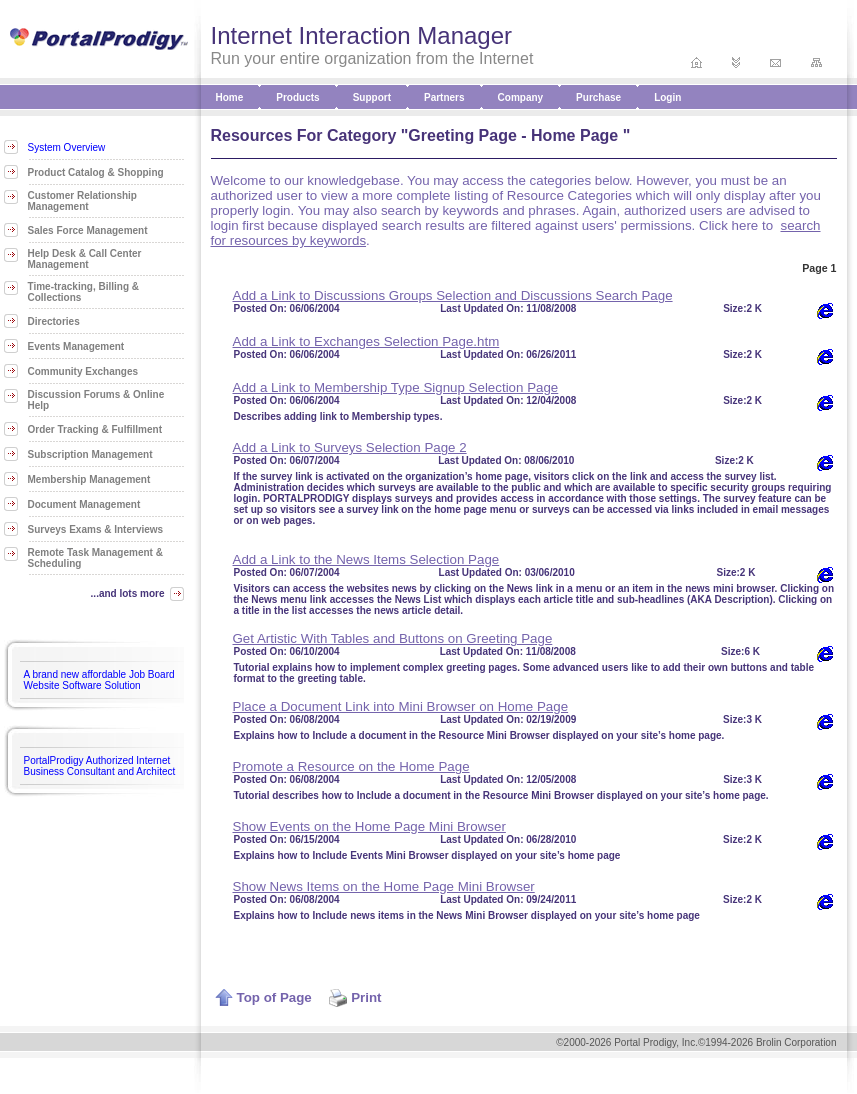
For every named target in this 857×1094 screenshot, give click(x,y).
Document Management (84, 504)
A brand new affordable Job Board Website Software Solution (99, 680)
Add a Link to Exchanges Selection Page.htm (366, 341)
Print (355, 997)
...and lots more (128, 593)
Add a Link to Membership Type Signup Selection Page (396, 387)
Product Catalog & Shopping (96, 172)
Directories (54, 321)
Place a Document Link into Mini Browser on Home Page (401, 706)
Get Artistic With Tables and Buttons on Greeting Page (393, 638)
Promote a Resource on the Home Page (351, 766)
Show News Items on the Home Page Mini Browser (384, 886)
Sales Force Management (88, 230)
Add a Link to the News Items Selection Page (366, 559)
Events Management (76, 346)
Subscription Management (90, 454)
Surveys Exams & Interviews (96, 529)
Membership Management (89, 479)
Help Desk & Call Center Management (85, 259)
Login (667, 97)
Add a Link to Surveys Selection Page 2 (350, 447)
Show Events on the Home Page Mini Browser (369, 826)
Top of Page (263, 997)
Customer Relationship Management (82, 201)
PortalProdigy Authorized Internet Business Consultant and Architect (100, 766)
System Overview (67, 147)
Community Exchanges (83, 371)
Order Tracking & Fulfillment (95, 429)
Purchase (598, 97)
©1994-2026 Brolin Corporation (767, 1042)
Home (230, 97)
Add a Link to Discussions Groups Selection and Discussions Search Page (453, 295)
